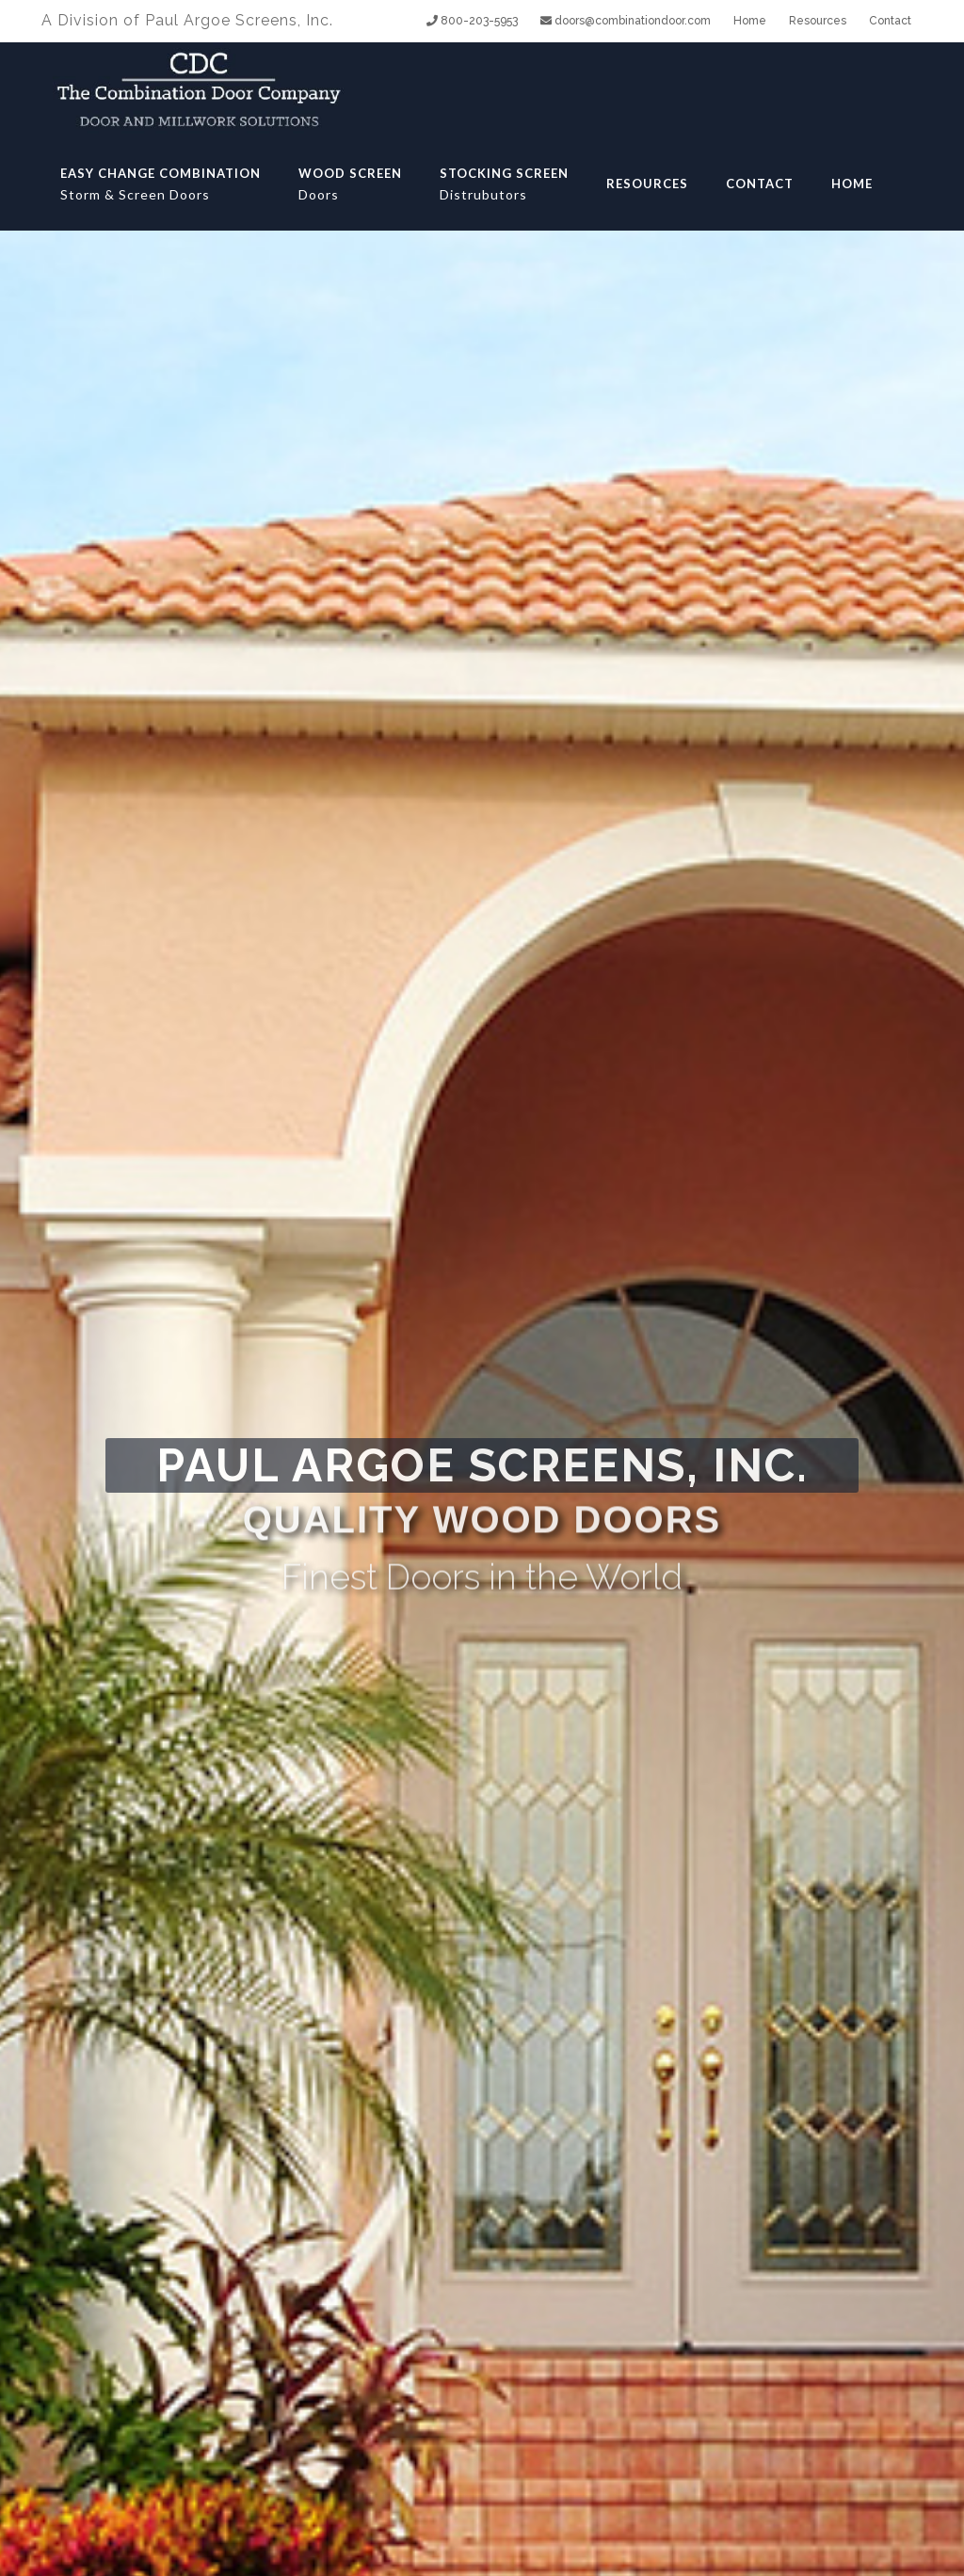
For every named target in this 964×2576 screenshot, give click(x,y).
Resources (817, 20)
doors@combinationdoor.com (625, 20)
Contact (890, 20)
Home (749, 20)
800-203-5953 (472, 20)
